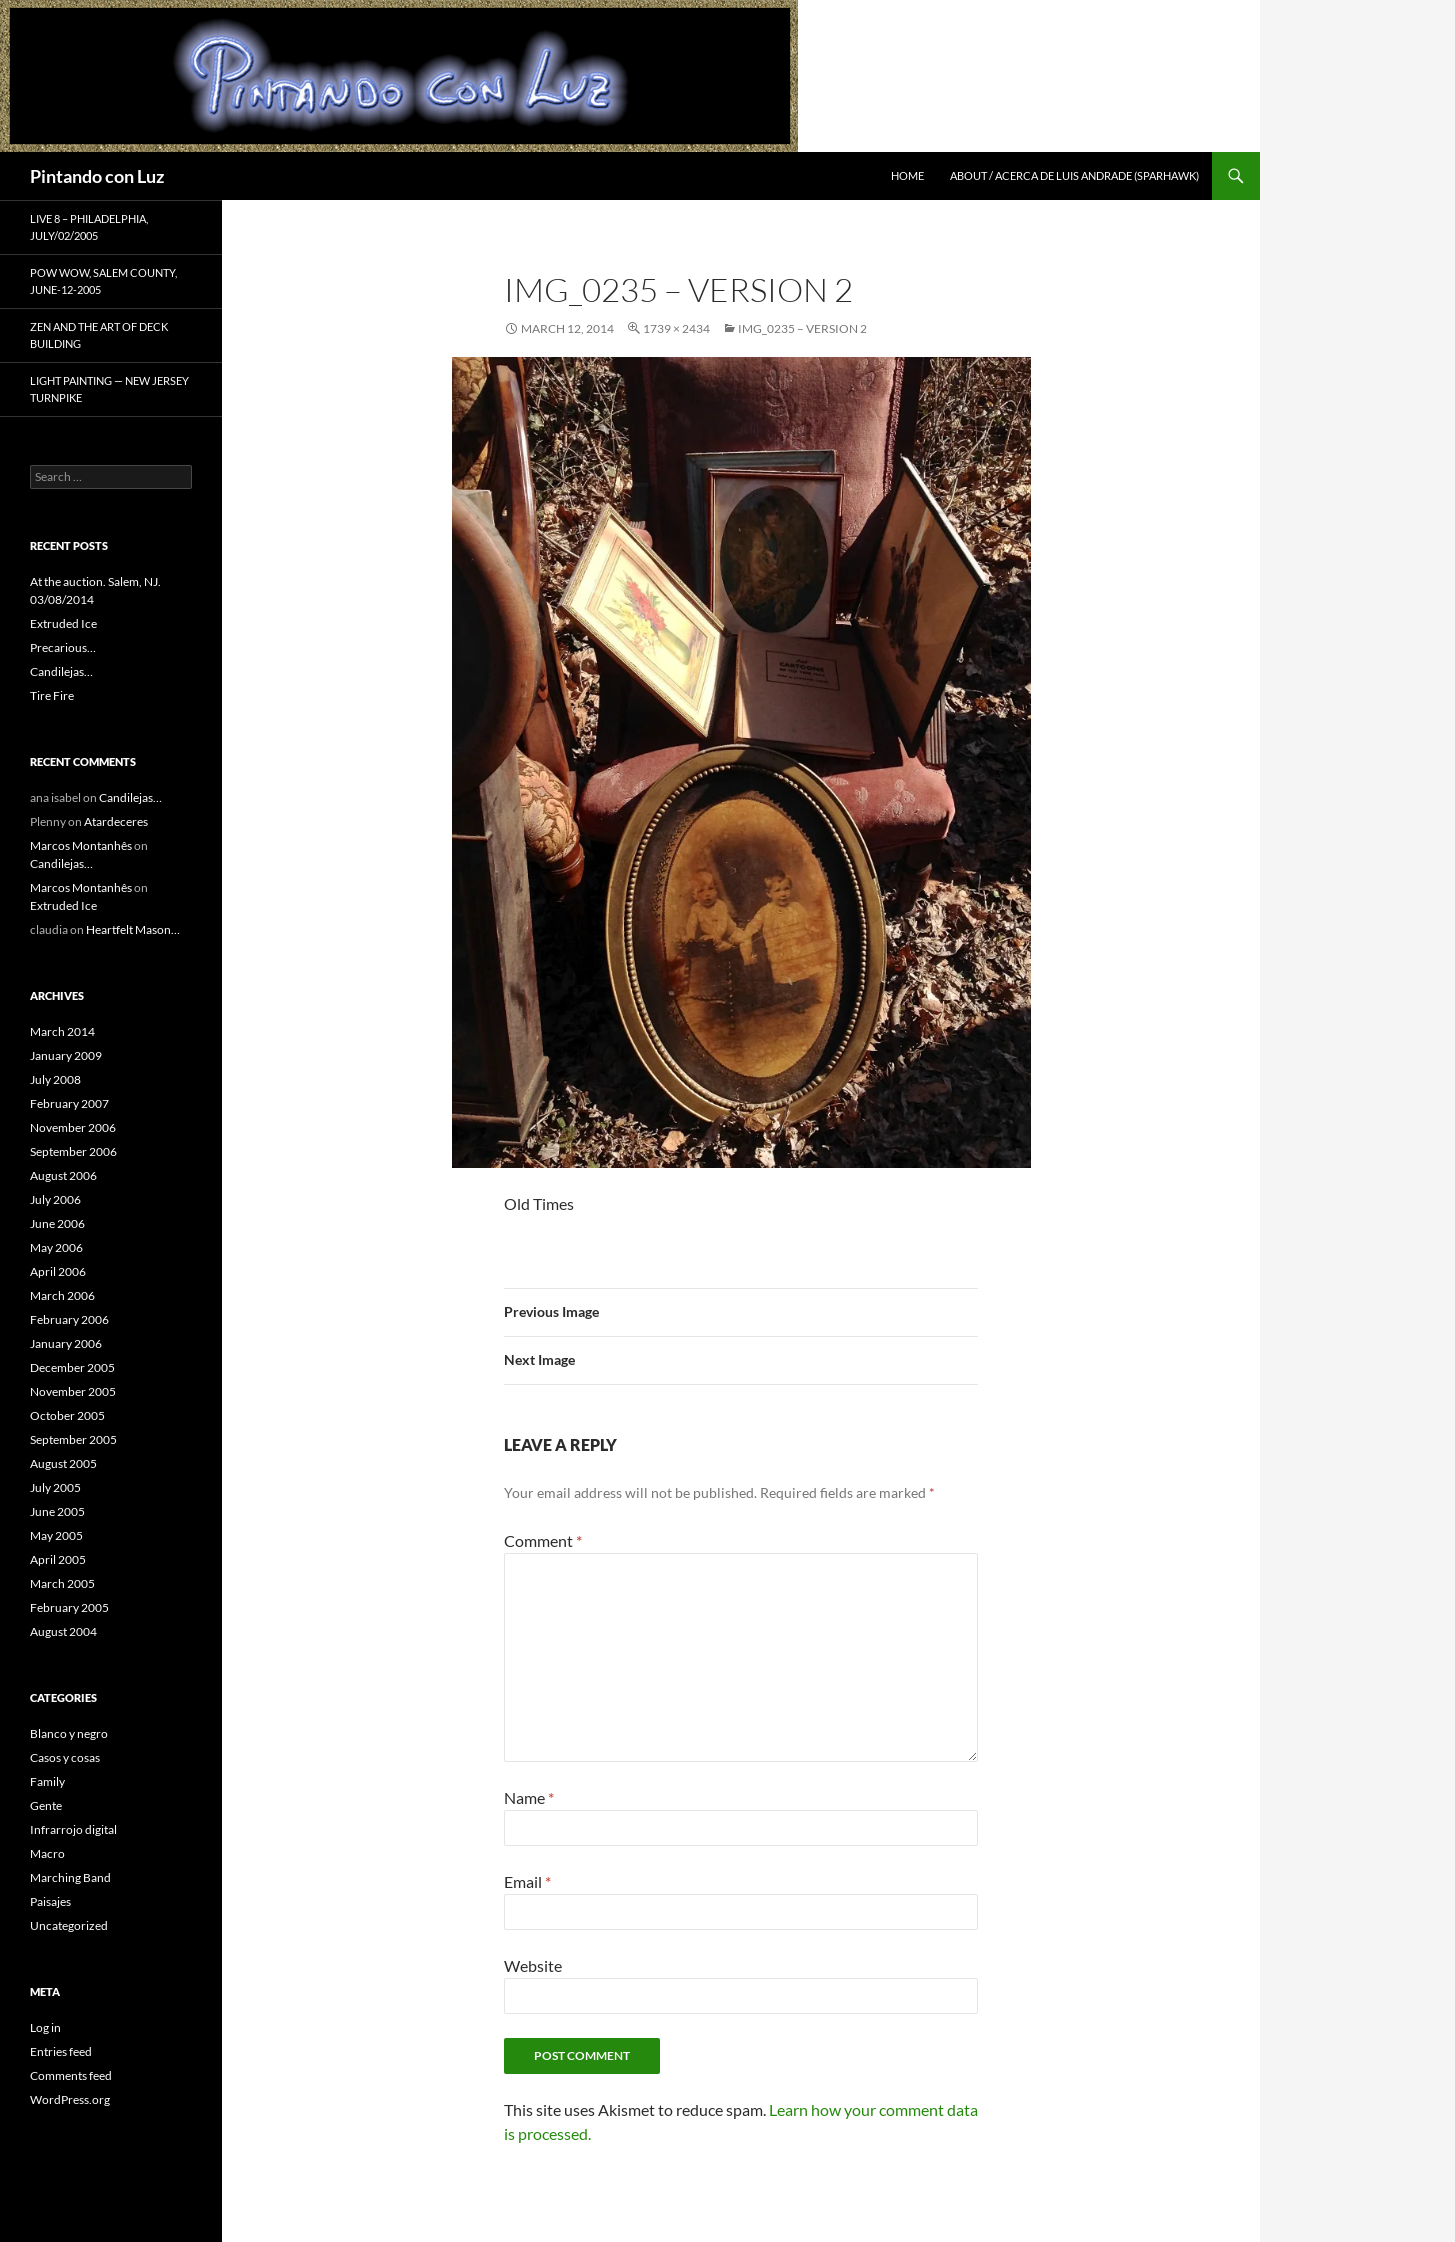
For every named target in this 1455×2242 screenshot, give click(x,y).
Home (907, 175)
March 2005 (62, 1583)
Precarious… (63, 647)
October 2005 (67, 1415)
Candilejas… (61, 671)
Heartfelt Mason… (133, 929)
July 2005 (55, 1487)
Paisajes (50, 1901)
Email (527, 1881)
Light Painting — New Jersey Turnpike (109, 389)
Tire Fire (52, 695)
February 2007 (69, 1103)
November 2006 (73, 1127)
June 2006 (57, 1223)
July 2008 (55, 1079)
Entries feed (61, 2051)
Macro (47, 1853)
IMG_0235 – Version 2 (802, 328)
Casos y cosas (65, 1757)
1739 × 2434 (676, 328)
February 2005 (69, 1607)
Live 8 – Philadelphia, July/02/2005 (89, 227)
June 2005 (57, 1511)
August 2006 (63, 1175)
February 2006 (69, 1319)
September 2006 (73, 1151)
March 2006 (62, 1295)
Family (47, 1781)
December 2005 (72, 1367)
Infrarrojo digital (73, 1829)
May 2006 (56, 1247)
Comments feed (71, 2075)
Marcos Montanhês (81, 845)
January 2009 (66, 1055)
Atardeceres (116, 821)
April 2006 (58, 1271)
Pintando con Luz (97, 176)
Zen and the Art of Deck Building (99, 335)
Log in (45, 2027)
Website (533, 1965)
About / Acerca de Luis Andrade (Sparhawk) (1074, 175)
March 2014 (62, 1031)
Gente (46, 1805)
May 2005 (56, 1535)
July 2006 (55, 1199)
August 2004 (63, 1631)
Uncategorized (69, 1925)
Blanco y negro (69, 1733)
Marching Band (70, 1877)
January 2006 (66, 1343)
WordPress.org (70, 2099)
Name (529, 1797)
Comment (543, 1540)
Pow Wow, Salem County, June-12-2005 (103, 281)
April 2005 (58, 1559)
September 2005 (73, 1439)
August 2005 (63, 1463)
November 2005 (73, 1391)
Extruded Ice (63, 623)
